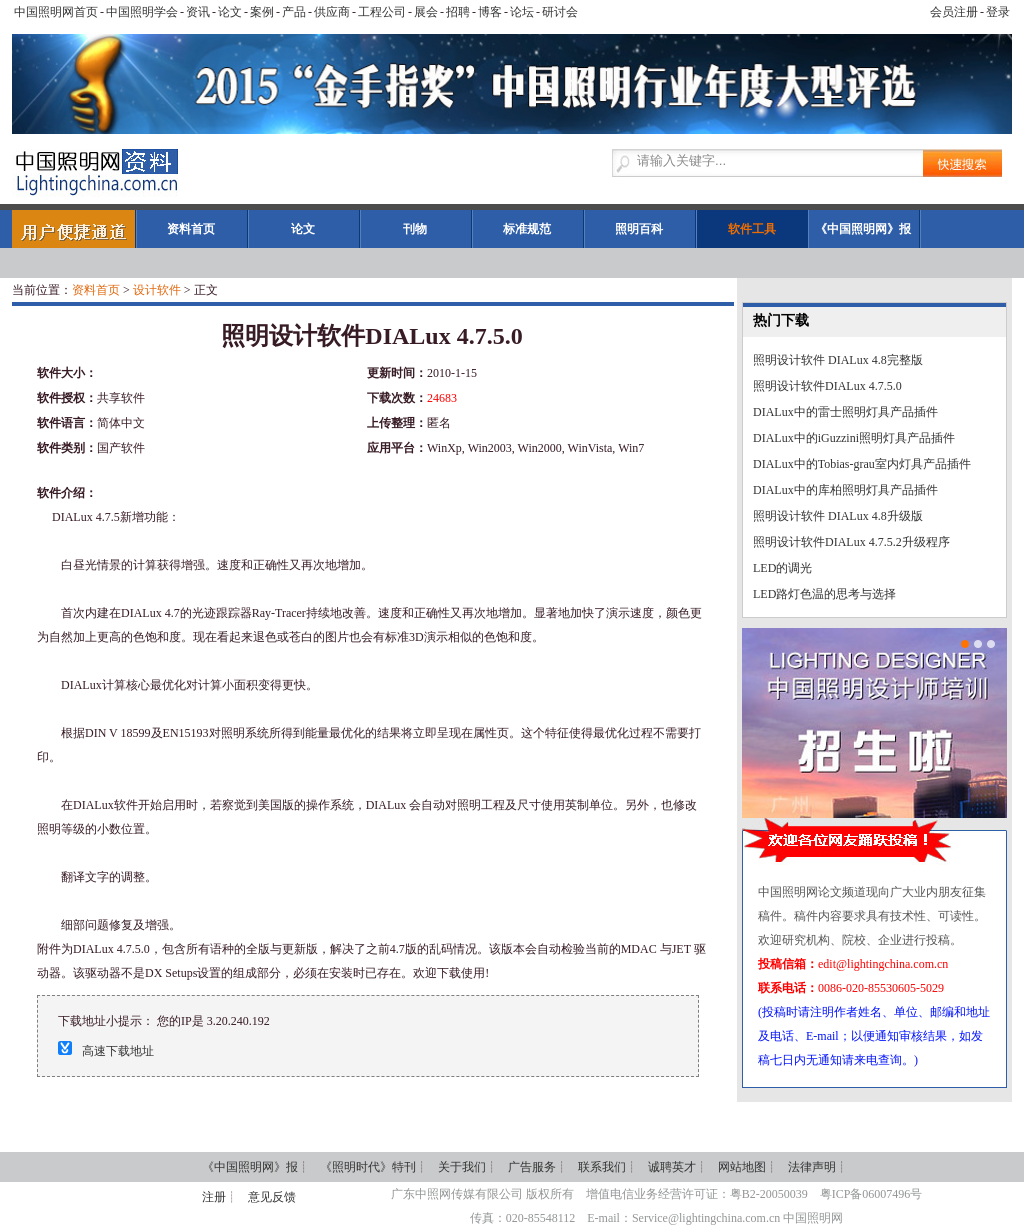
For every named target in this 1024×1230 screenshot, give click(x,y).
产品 (294, 12)
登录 (998, 12)
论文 (230, 12)
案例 (262, 12)
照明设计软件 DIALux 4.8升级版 (838, 516)
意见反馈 (272, 1197)
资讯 (198, 12)
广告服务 (532, 1167)
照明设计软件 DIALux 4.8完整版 (838, 360)
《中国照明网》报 (863, 229)
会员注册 (954, 12)
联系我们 (602, 1167)
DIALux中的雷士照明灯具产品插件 (845, 412)
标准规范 (527, 229)
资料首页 (191, 229)
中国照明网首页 (56, 12)
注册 (214, 1197)
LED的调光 (782, 568)
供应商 (332, 12)
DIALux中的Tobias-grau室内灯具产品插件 (862, 464)
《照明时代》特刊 (368, 1167)
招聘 (458, 12)
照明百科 (639, 229)
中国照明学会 (142, 12)
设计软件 (157, 290)
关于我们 (462, 1167)
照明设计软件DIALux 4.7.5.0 (827, 386)
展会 (426, 12)
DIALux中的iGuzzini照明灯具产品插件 (854, 438)
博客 (490, 12)
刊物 (415, 229)
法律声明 (812, 1167)
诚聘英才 (672, 1167)
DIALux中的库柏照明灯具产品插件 (845, 490)
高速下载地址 (118, 1051)
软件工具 (752, 229)
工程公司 (382, 12)
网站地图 (742, 1167)
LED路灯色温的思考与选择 (824, 594)
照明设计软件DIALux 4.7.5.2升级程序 (851, 542)
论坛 (522, 12)
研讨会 (560, 12)
